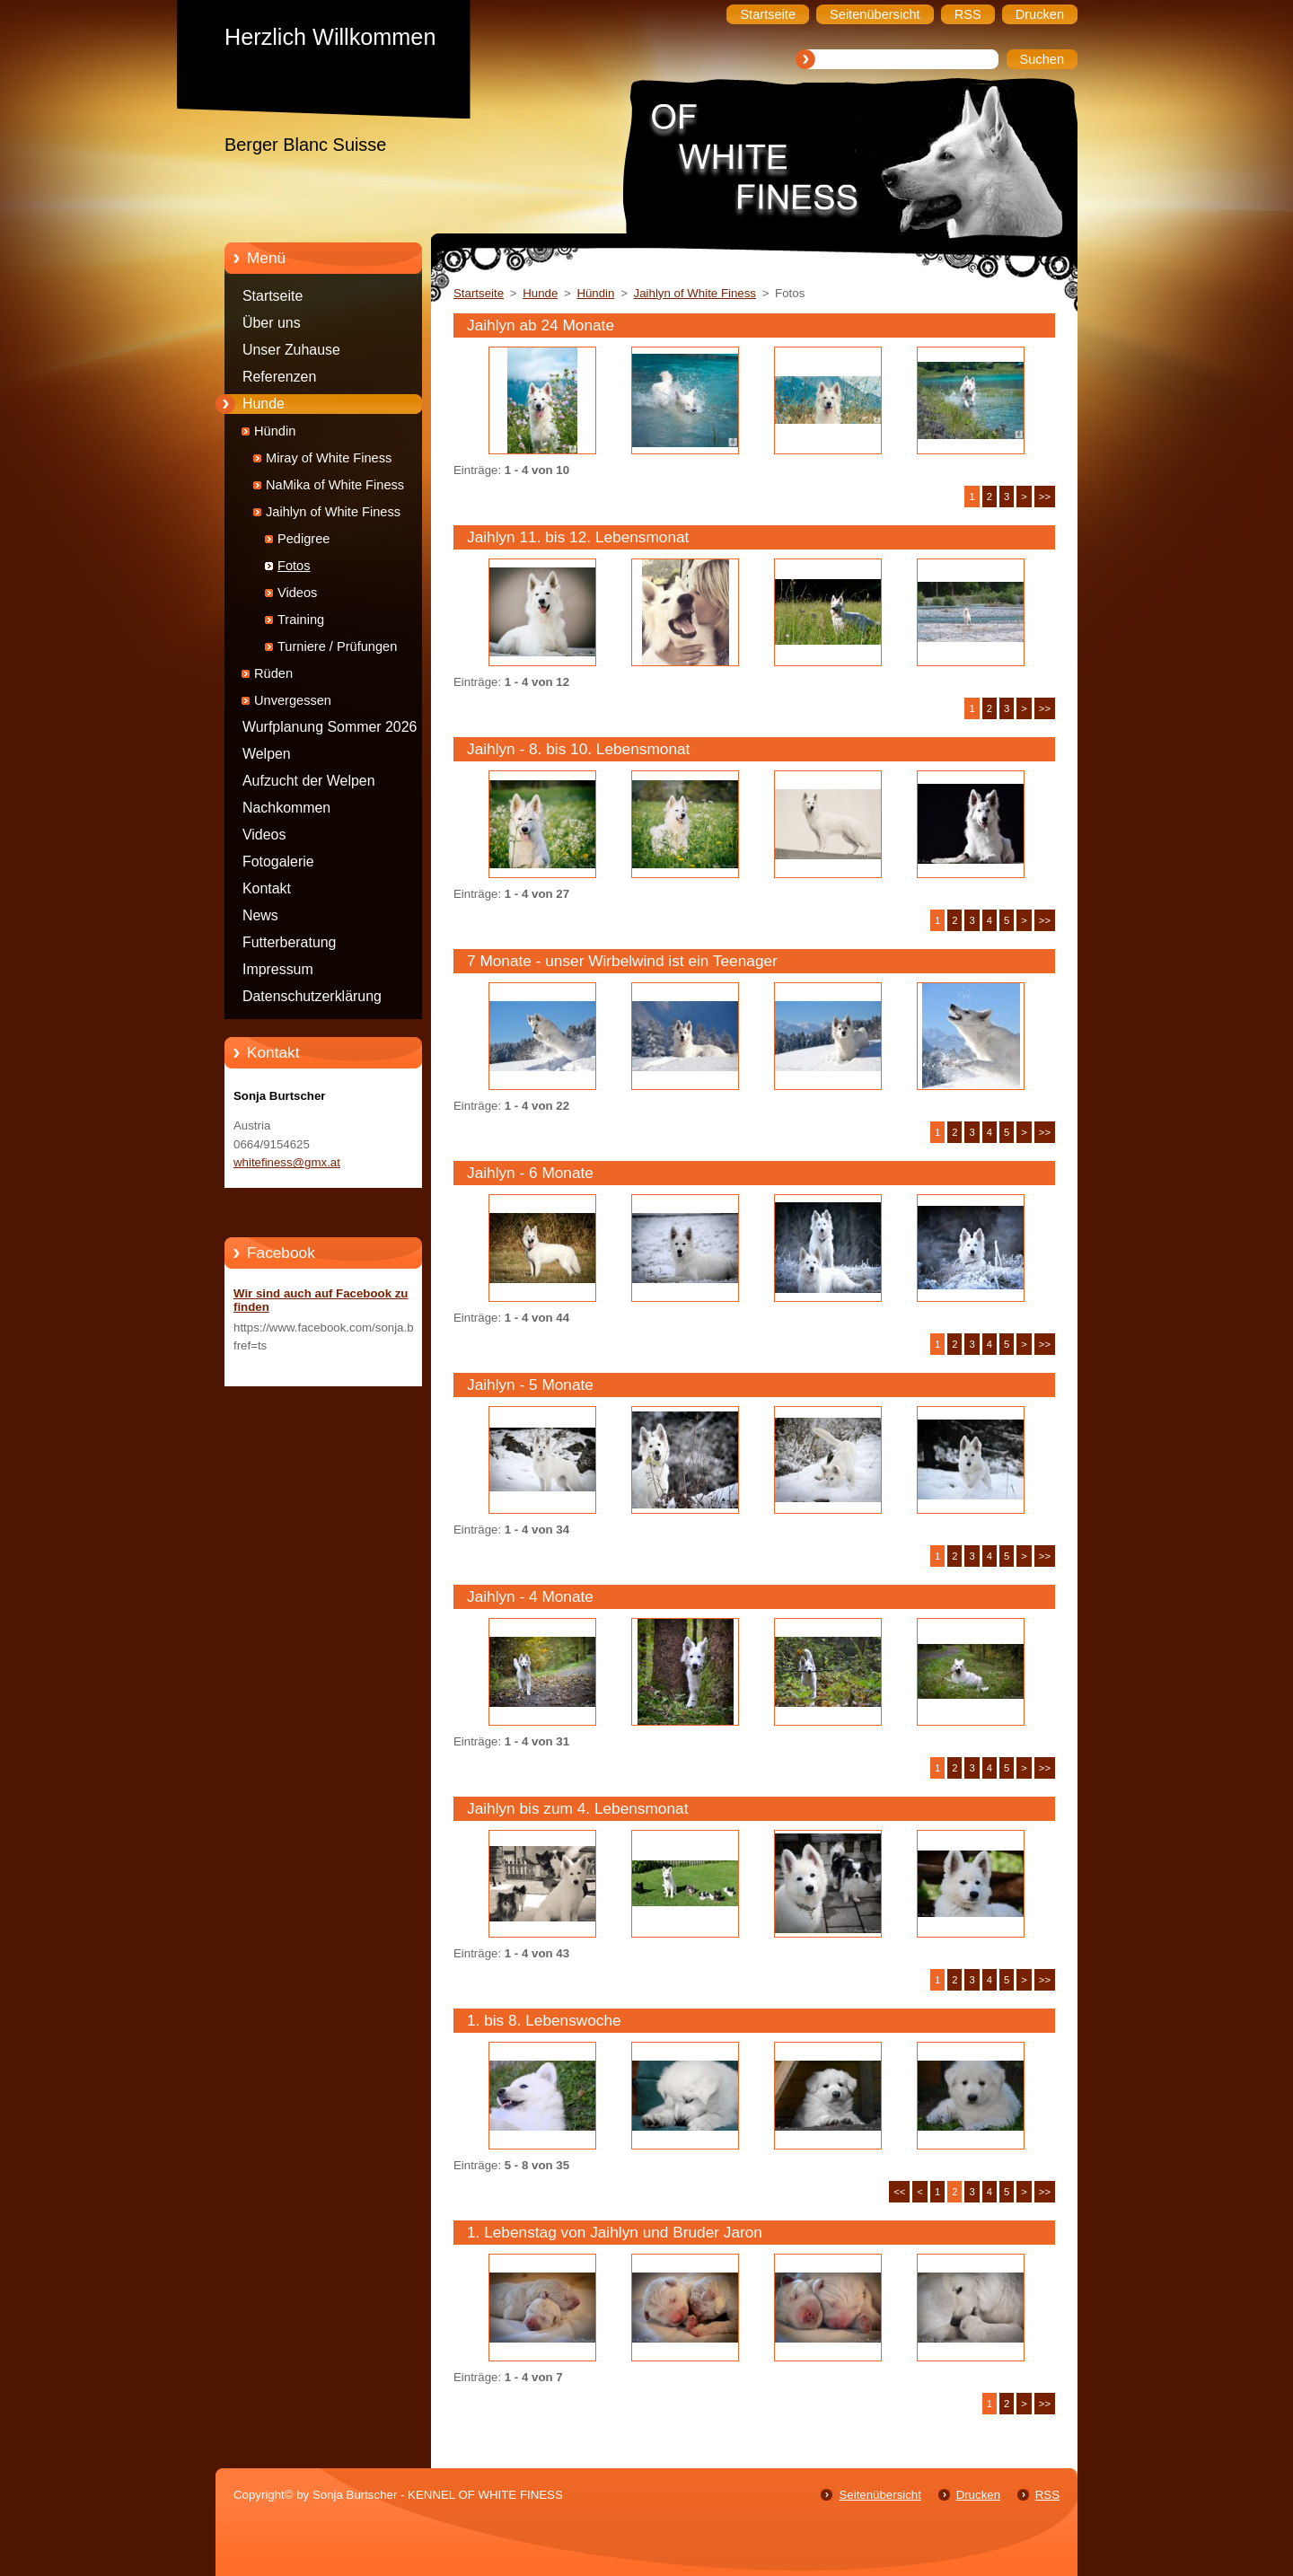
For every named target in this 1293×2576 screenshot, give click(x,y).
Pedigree (303, 539)
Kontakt (266, 888)
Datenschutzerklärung (312, 996)
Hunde (263, 403)
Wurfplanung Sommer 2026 (329, 726)
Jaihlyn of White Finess (333, 512)
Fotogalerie (278, 861)
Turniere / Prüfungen (337, 646)
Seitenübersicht (879, 2494)
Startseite (272, 295)
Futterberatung (289, 942)
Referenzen (279, 376)
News (260, 915)
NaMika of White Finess (335, 485)
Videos (297, 592)
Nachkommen (286, 807)
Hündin (274, 431)
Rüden (273, 673)
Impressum (277, 969)
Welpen (266, 753)
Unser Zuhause (291, 349)
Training (300, 619)
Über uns (271, 322)
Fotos (294, 565)
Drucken (978, 2494)
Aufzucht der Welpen (308, 780)
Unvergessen (292, 700)
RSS (1047, 2494)
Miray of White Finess (328, 458)
